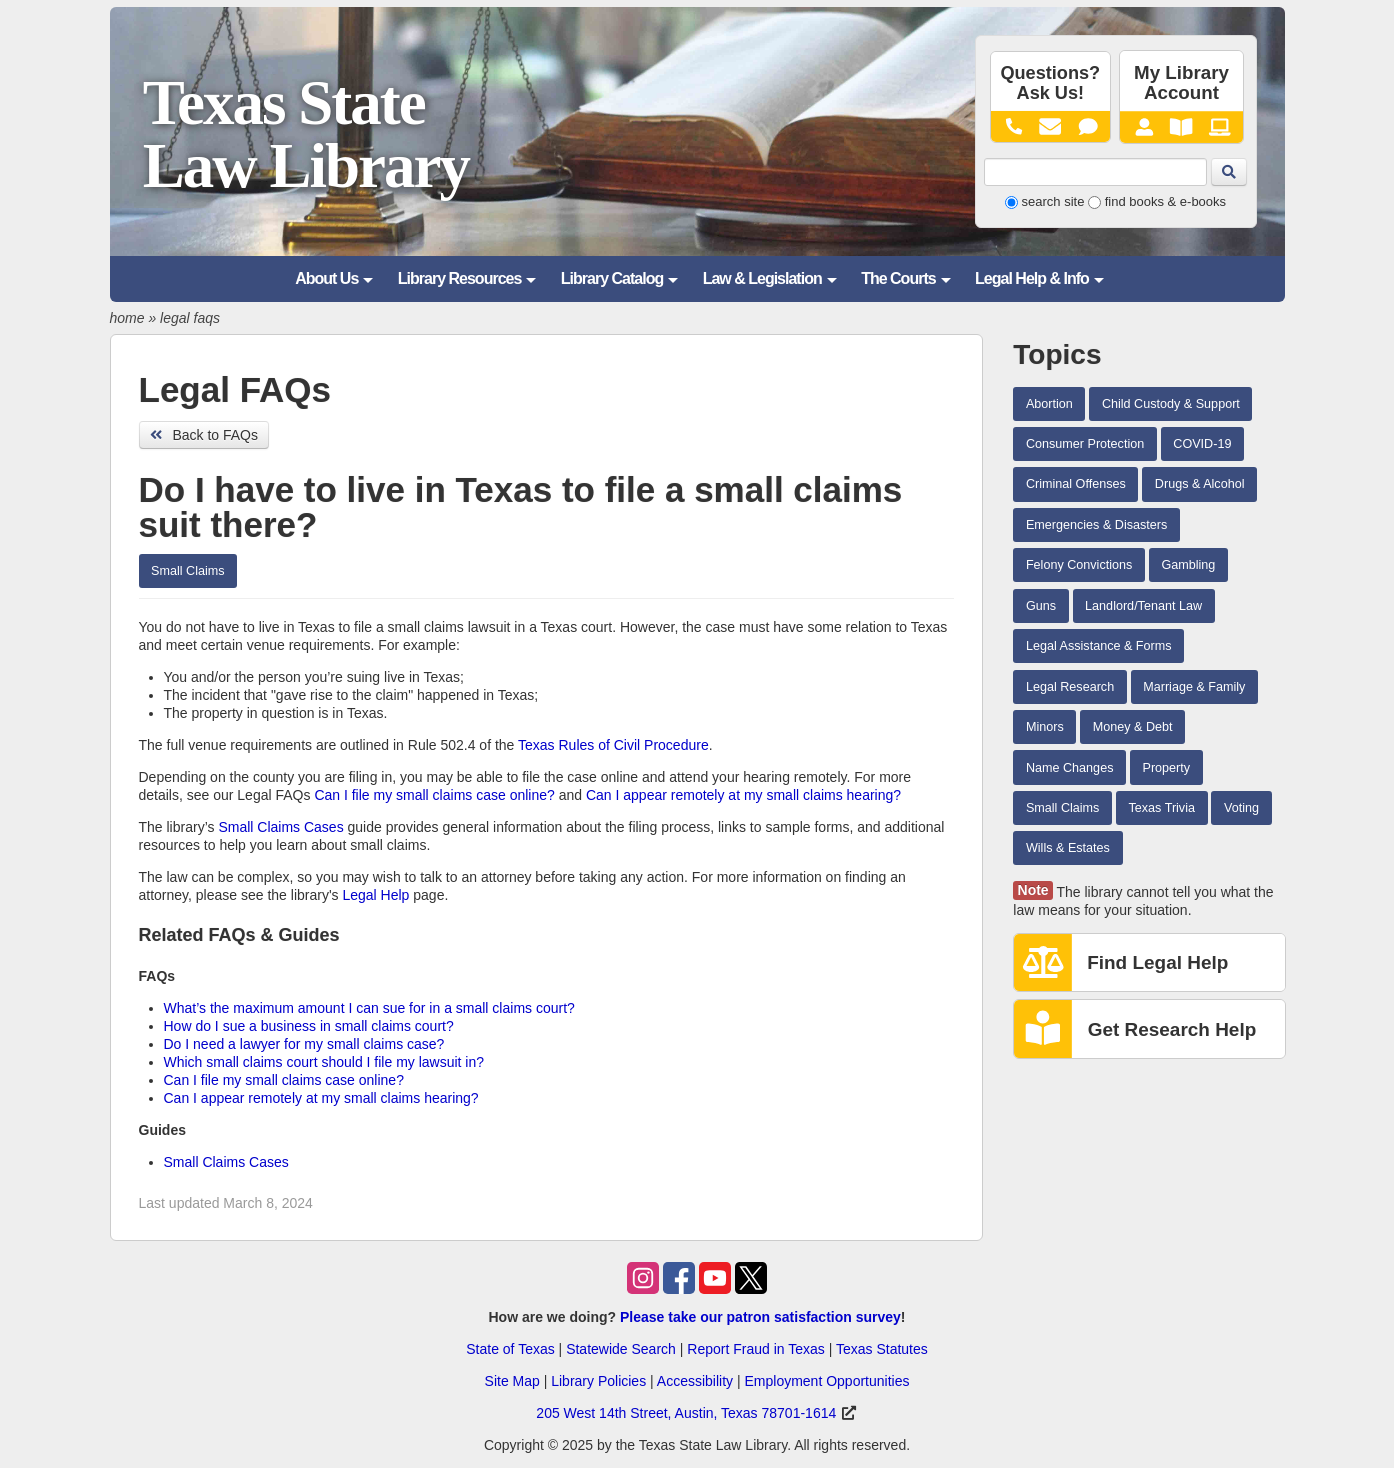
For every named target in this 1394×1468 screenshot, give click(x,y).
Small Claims (187, 571)
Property (1167, 768)
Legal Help (375, 895)
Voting (1241, 808)
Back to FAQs (204, 435)
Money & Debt (1133, 727)
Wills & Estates (1068, 848)
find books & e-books (1165, 201)
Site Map (512, 1381)
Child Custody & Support (1171, 404)
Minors (1045, 727)
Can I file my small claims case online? (434, 795)
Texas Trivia (1161, 808)
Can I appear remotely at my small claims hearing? (743, 795)
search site (1053, 201)
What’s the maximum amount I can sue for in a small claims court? (371, 1008)
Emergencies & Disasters (1096, 525)
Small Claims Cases (280, 827)
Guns (1041, 606)
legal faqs (190, 318)
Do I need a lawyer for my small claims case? (304, 1044)
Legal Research (1070, 687)
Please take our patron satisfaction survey (760, 1317)
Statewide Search (621, 1349)
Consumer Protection (1085, 444)
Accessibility (695, 1381)
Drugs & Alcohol (1200, 484)
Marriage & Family (1194, 687)
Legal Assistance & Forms (1099, 646)
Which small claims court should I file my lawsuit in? (324, 1062)
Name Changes (1070, 768)
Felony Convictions (1079, 565)
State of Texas (510, 1349)
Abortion (1049, 404)
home (127, 318)
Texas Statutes (882, 1349)
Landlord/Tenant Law (1143, 606)
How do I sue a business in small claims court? (309, 1026)
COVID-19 (1202, 444)
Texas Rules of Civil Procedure (613, 745)
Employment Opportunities (826, 1381)
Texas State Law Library (306, 134)
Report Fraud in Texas (755, 1349)
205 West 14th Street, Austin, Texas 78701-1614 (686, 1413)
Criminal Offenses (1076, 484)
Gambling (1188, 565)
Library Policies (598, 1381)
